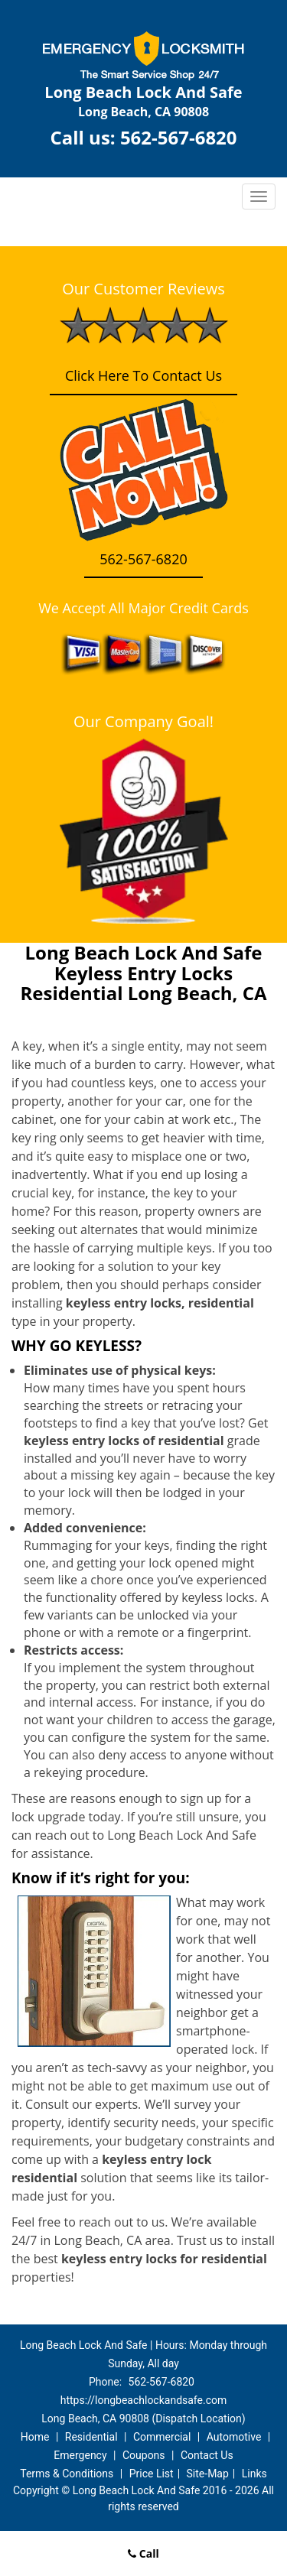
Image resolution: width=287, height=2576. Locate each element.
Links (254, 2473)
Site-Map (208, 2473)
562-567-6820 (178, 137)
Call (143, 2553)
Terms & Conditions (66, 2473)
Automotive (234, 2437)
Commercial (162, 2437)
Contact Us (207, 2455)
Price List (151, 2473)
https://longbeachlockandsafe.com (143, 2400)
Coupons (143, 2455)
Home (35, 2437)
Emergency (80, 2455)
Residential (91, 2437)
